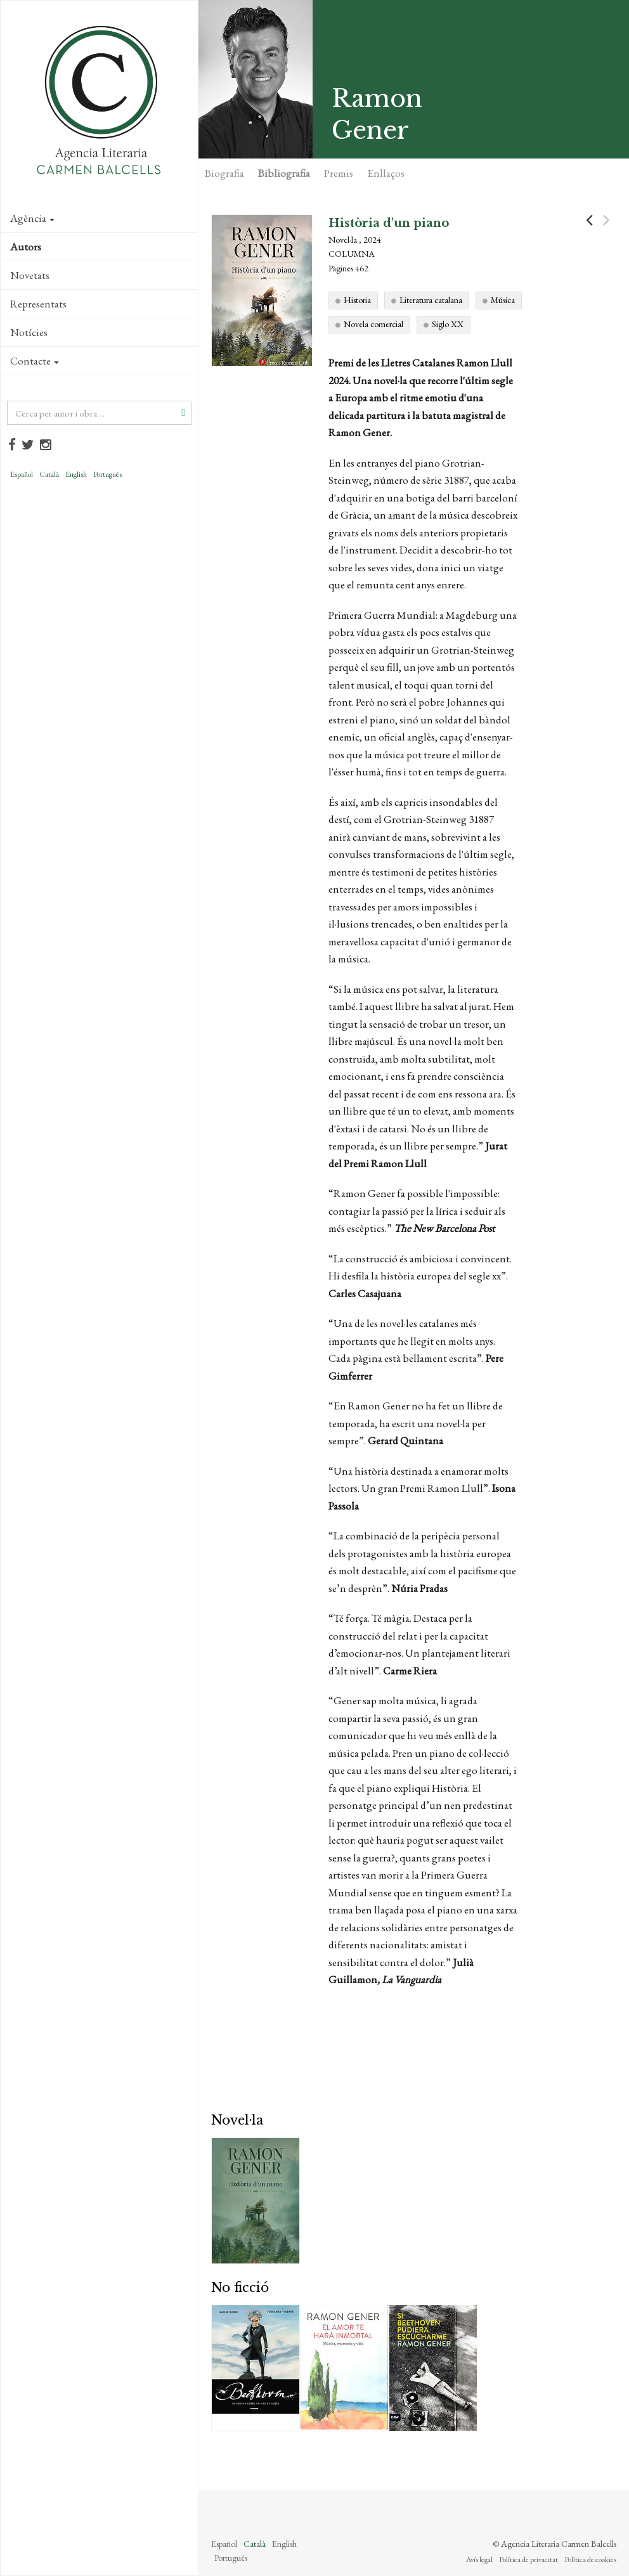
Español (21, 474)
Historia (357, 300)
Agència (32, 218)
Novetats (29, 275)
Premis (338, 173)
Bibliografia (284, 173)
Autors (25, 247)
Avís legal (479, 2559)
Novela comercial (373, 324)
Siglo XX (448, 324)
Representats (38, 304)
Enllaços (386, 173)
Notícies (29, 332)
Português (107, 474)
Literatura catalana (430, 300)
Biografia (224, 173)
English (76, 474)
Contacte (34, 361)
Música (503, 300)
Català (49, 474)
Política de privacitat (528, 2559)
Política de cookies (590, 2559)
